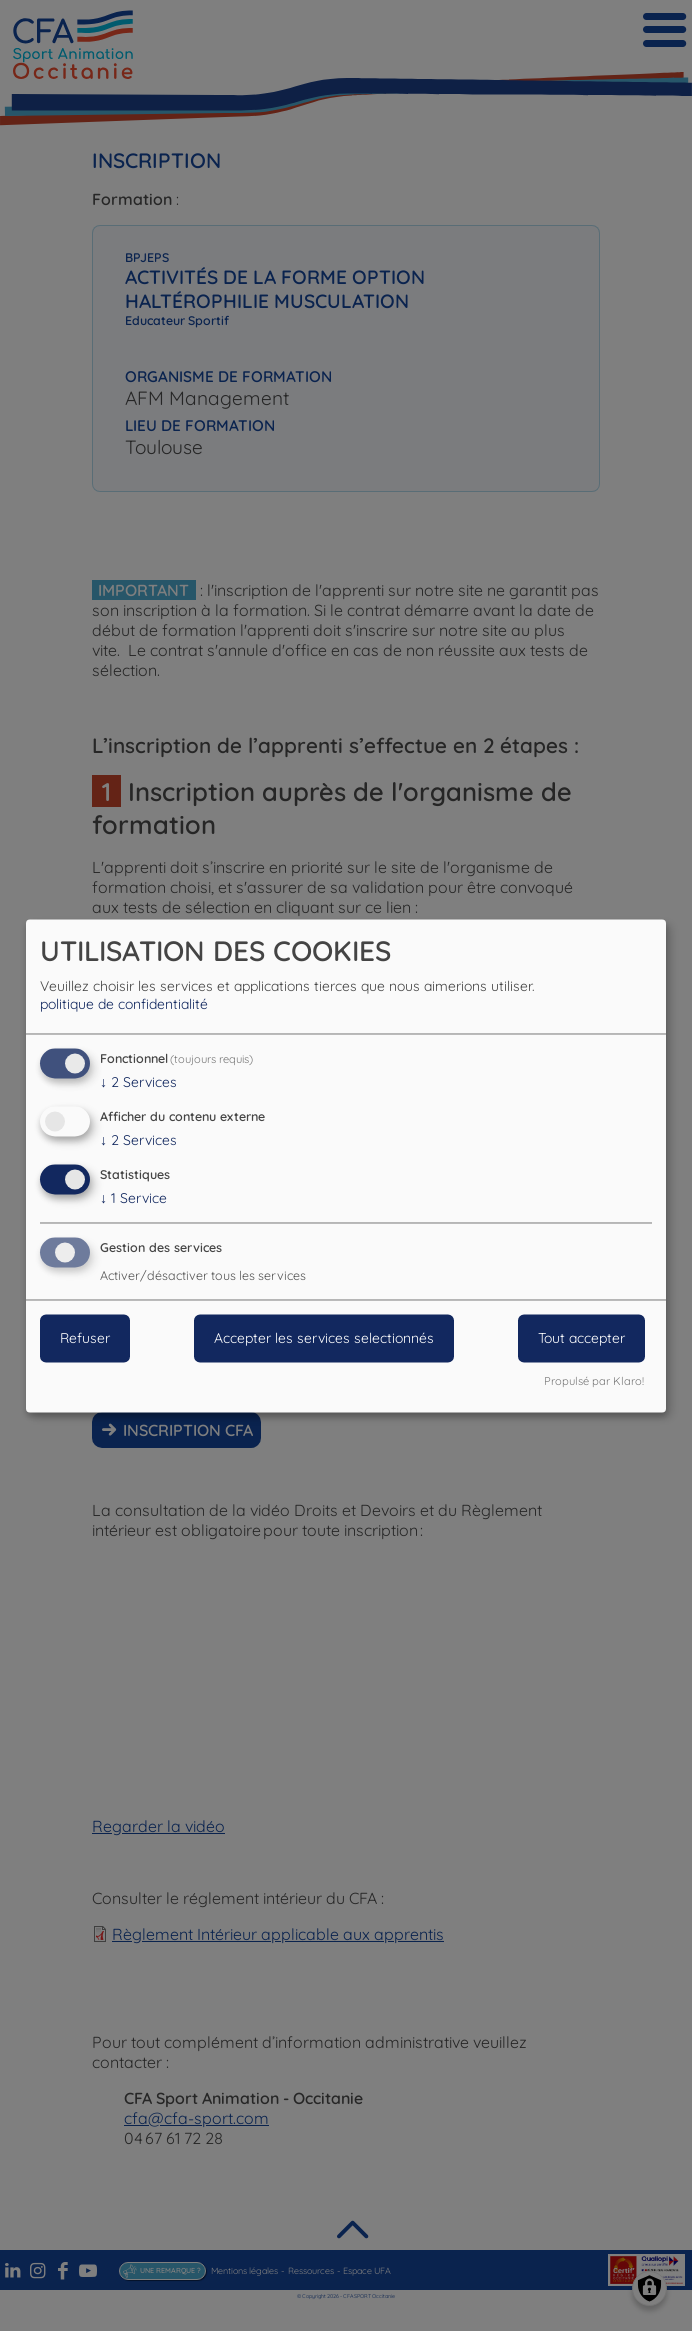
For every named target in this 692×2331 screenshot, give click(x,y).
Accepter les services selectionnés (324, 1338)
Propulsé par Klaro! (594, 1381)
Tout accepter (581, 1338)
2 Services (138, 1083)
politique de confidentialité (124, 1005)
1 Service (133, 1198)
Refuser (85, 1338)
